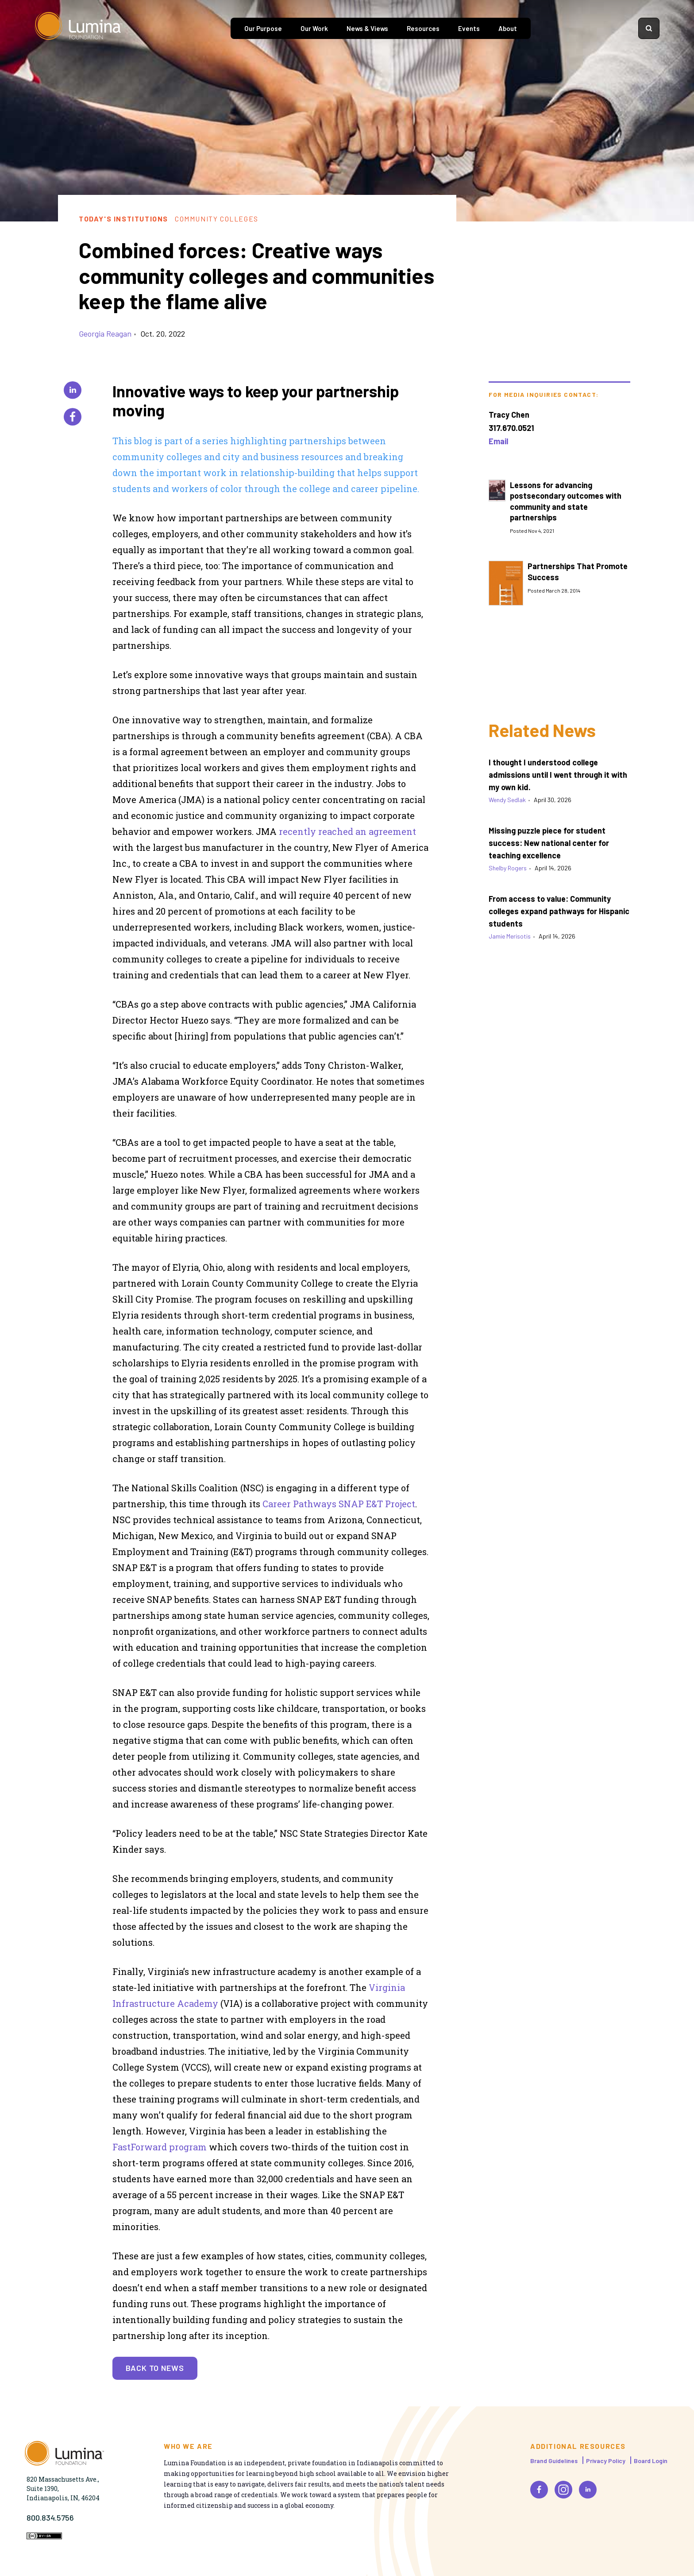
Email (498, 441)
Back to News (155, 2368)
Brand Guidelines (554, 2460)
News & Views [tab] (367, 28)
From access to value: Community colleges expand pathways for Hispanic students (559, 911)
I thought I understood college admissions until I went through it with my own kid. (558, 774)
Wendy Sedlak (507, 799)
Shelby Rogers (508, 868)
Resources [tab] (423, 28)
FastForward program (159, 2147)
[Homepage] (79, 28)
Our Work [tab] (314, 28)
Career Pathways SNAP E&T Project (338, 1503)
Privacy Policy (605, 2460)
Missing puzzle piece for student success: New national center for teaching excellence (549, 843)
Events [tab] (469, 28)
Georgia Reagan (105, 333)
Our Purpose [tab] (263, 28)
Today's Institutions (123, 219)
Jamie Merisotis (510, 936)
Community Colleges (216, 219)
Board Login (650, 2460)
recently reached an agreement (347, 831)
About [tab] (507, 28)
